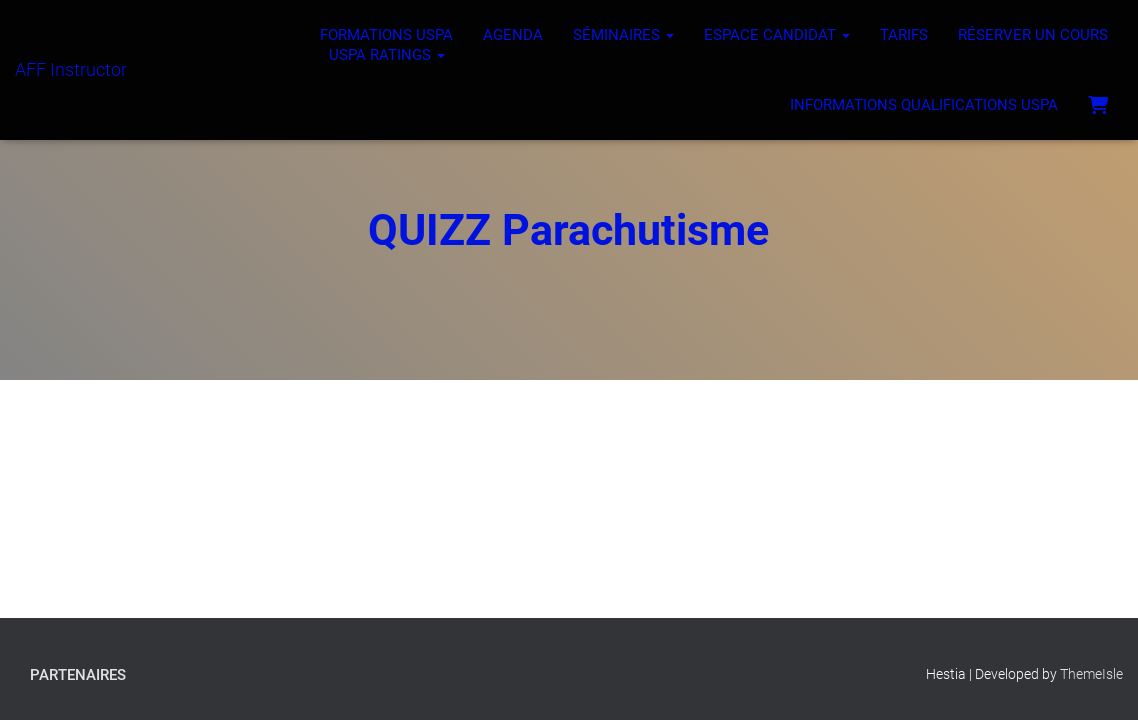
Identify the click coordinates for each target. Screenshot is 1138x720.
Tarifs (904, 35)
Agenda (513, 35)
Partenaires (78, 675)
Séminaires (623, 35)
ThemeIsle (1091, 674)
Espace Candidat (777, 35)
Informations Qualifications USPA (924, 105)
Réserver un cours (1033, 35)
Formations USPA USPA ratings (386, 45)
